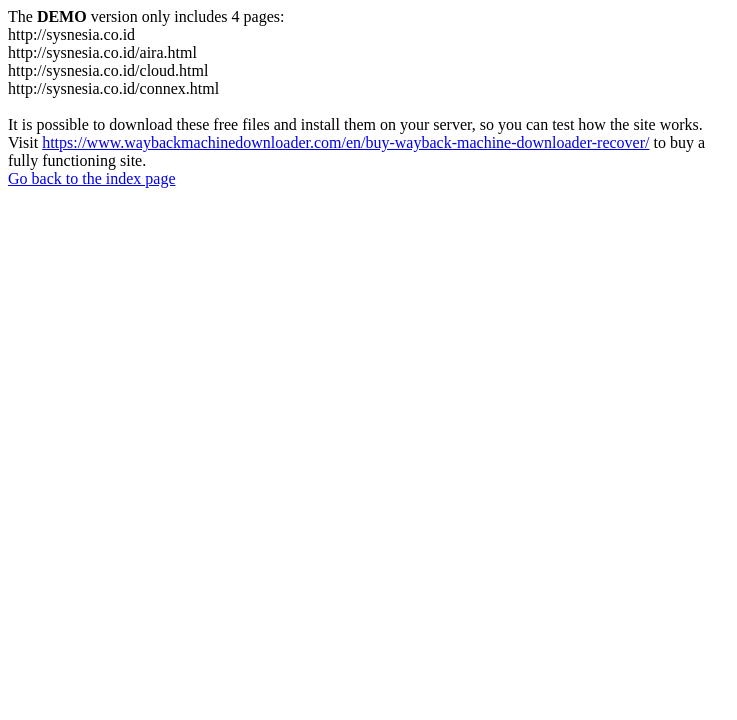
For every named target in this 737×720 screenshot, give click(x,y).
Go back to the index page (92, 178)
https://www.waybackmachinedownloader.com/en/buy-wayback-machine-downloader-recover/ (345, 142)
